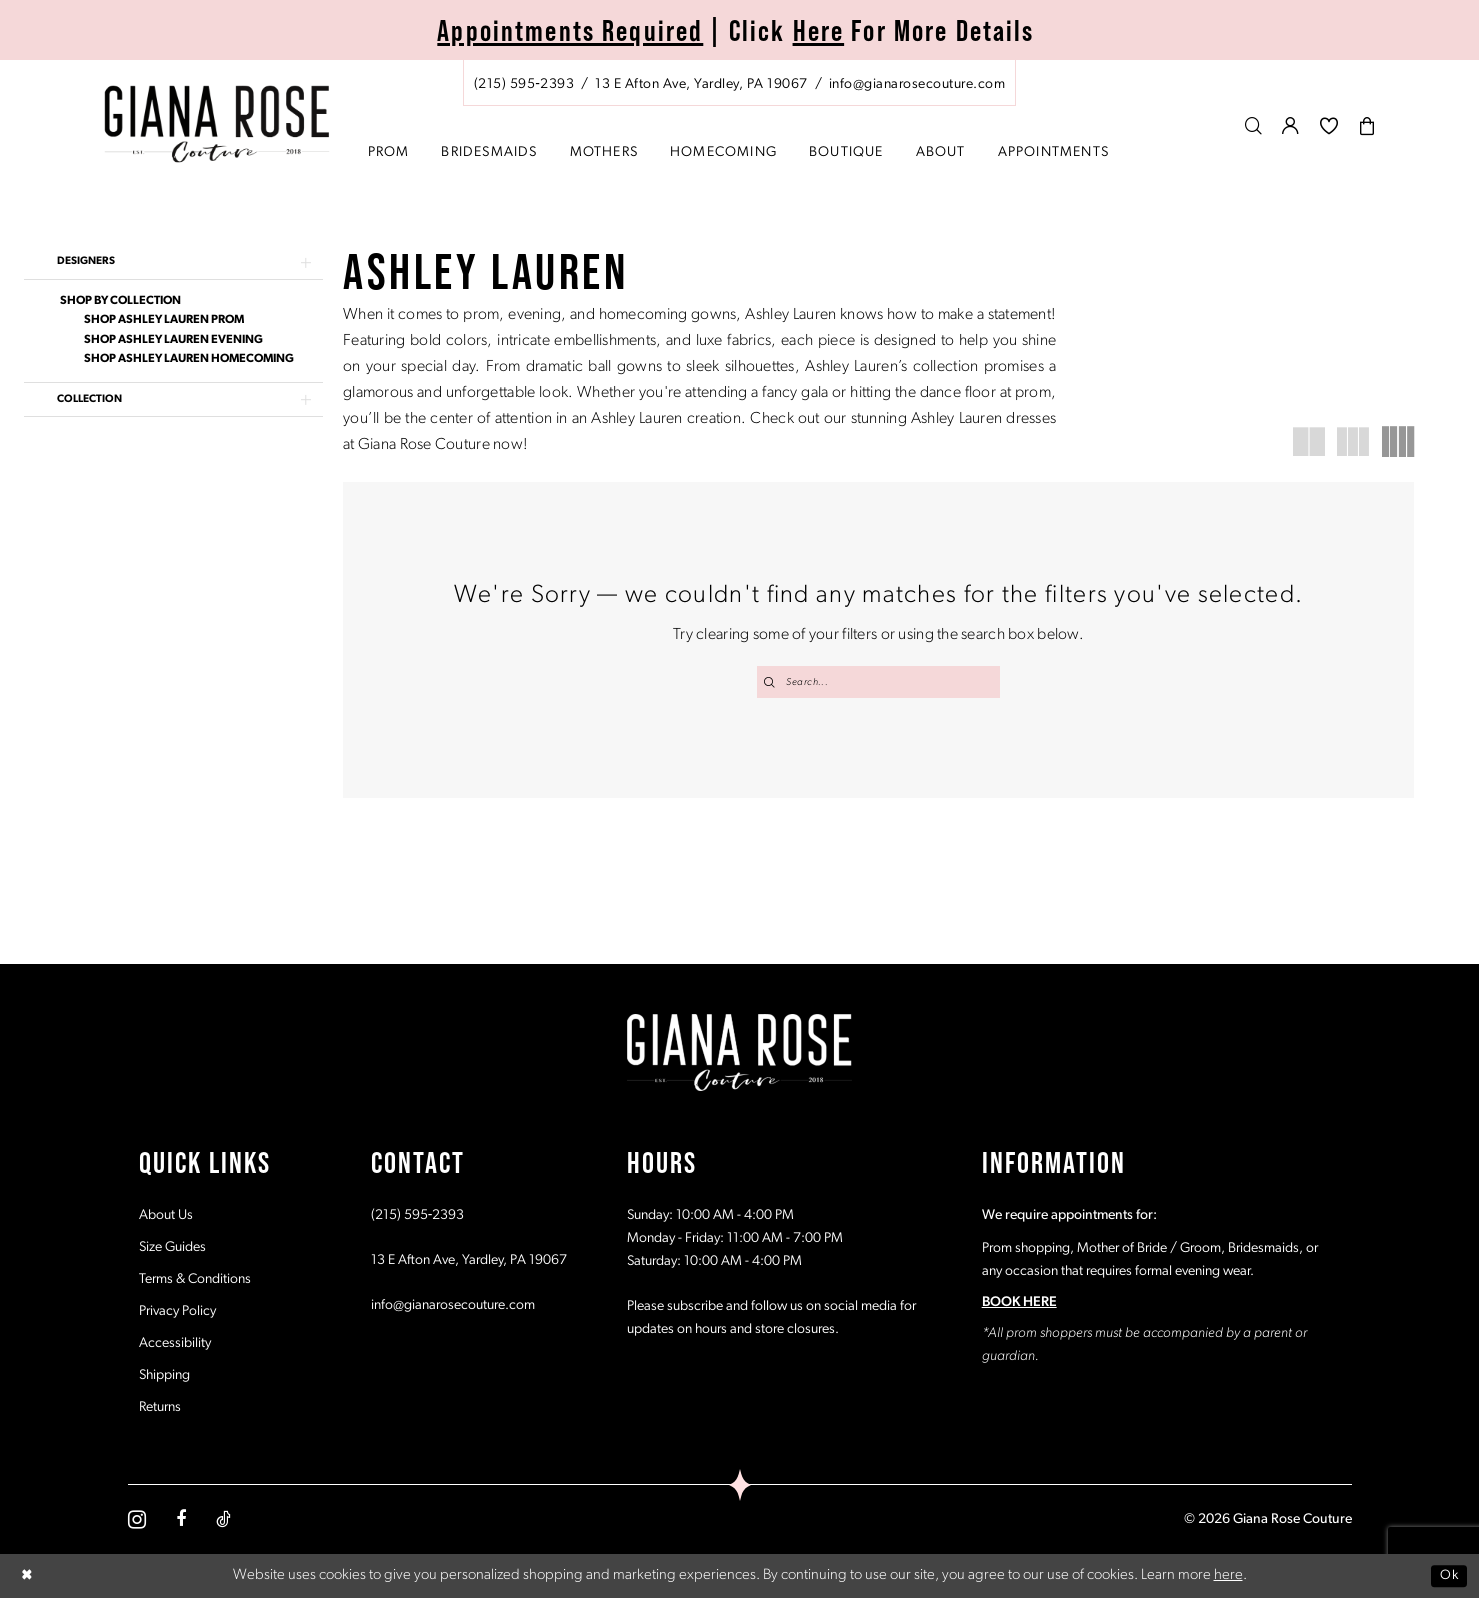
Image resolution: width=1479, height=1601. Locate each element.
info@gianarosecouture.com (453, 1307)
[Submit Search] (771, 682)
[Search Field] (878, 682)
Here (819, 30)
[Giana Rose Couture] (216, 124)
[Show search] (1254, 125)
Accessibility (175, 1345)
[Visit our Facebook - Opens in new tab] (181, 1522)
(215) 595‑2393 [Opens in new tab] (418, 1217)
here (1228, 1577)
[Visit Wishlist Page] (1329, 125)
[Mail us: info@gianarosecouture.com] (917, 84)
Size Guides (172, 1249)
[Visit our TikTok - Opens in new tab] (223, 1522)
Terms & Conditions (195, 1281)
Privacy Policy (177, 1313)
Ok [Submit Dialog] (1447, 1577)
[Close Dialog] (29, 1578)
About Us (166, 1217)
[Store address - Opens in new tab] (701, 84)
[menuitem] (740, 83)
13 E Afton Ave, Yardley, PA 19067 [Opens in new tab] (469, 1262)
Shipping (164, 1377)
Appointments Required (570, 30)
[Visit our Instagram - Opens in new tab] (137, 1521)
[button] (1291, 125)
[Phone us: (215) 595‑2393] (524, 84)
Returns (160, 1409)
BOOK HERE (1019, 1304)
